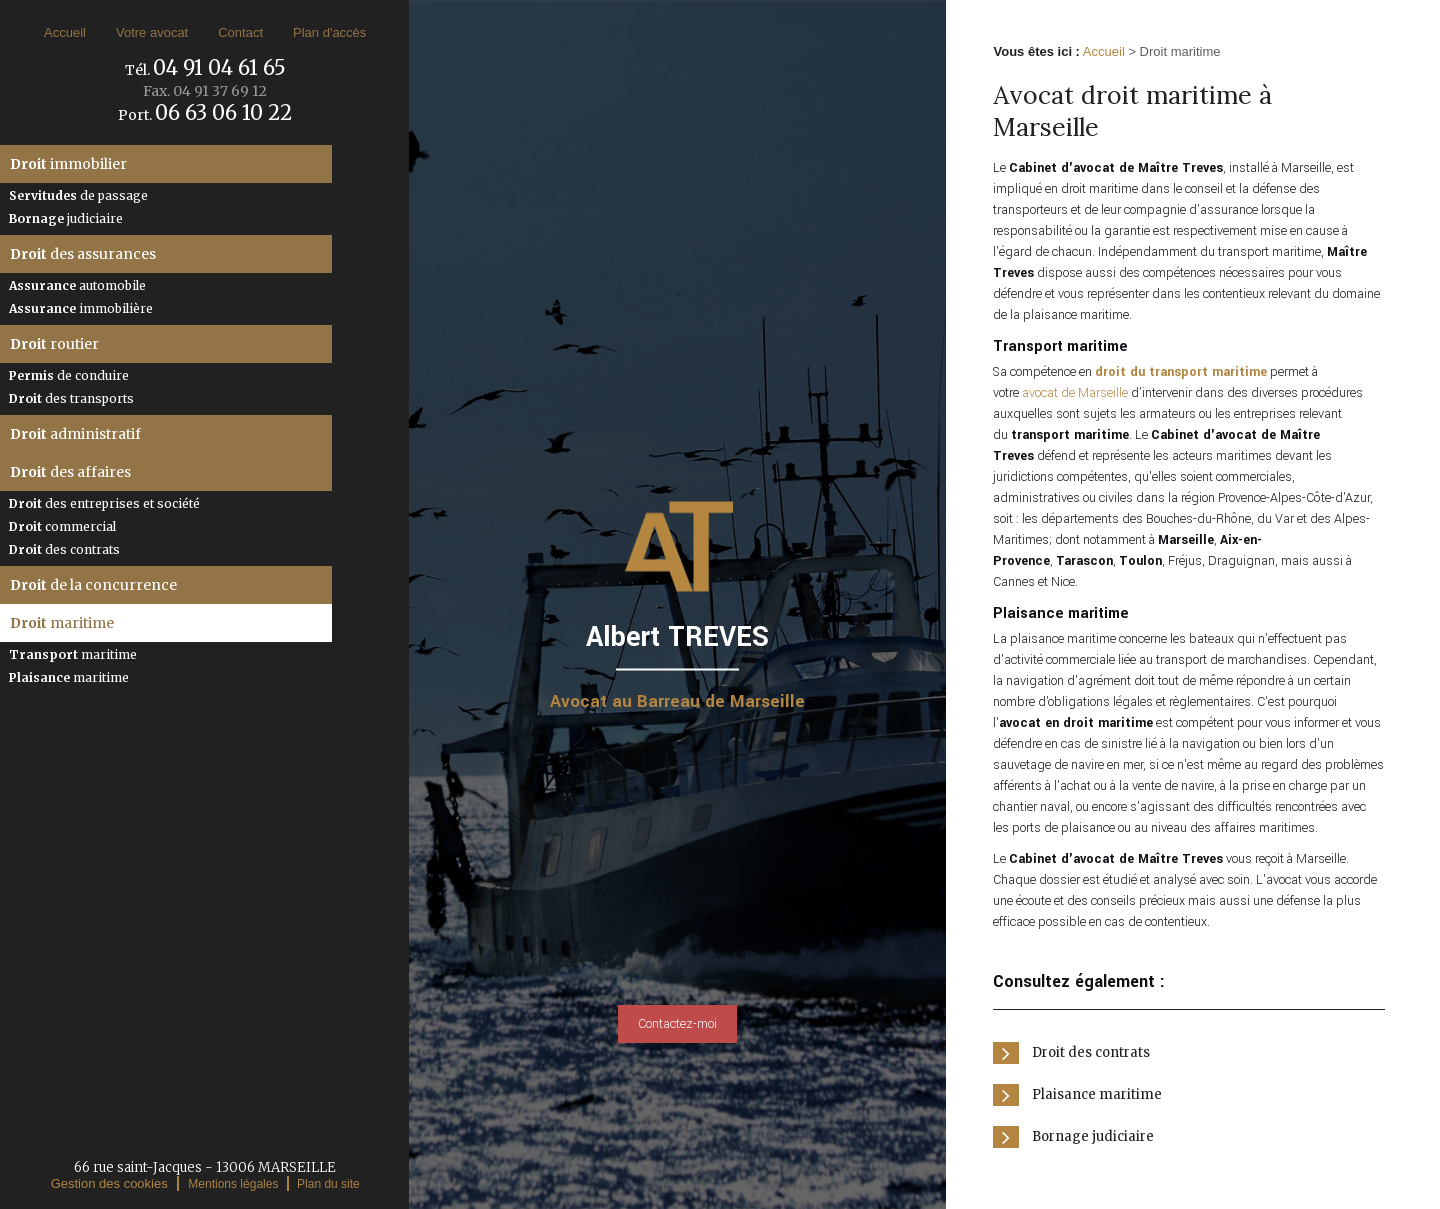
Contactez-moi (677, 1024)
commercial (62, 526)
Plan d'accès (329, 32)
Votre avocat (152, 32)
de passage (78, 195)
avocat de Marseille (1075, 393)
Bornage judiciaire (1093, 1136)
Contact (240, 32)
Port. (205, 115)
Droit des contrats (1091, 1052)
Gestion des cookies (109, 1183)
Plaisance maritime (1097, 1094)
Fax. (205, 91)
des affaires (70, 472)
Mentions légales (233, 1184)
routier (54, 344)
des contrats (64, 549)
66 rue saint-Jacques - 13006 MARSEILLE (205, 1167)
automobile (77, 285)
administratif (75, 434)
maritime (62, 623)
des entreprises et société (104, 503)
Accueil (65, 32)
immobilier (68, 164)
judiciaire (66, 218)
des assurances (83, 254)
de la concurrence (93, 585)
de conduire (69, 375)
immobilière (81, 308)
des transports (71, 398)
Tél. (205, 70)
